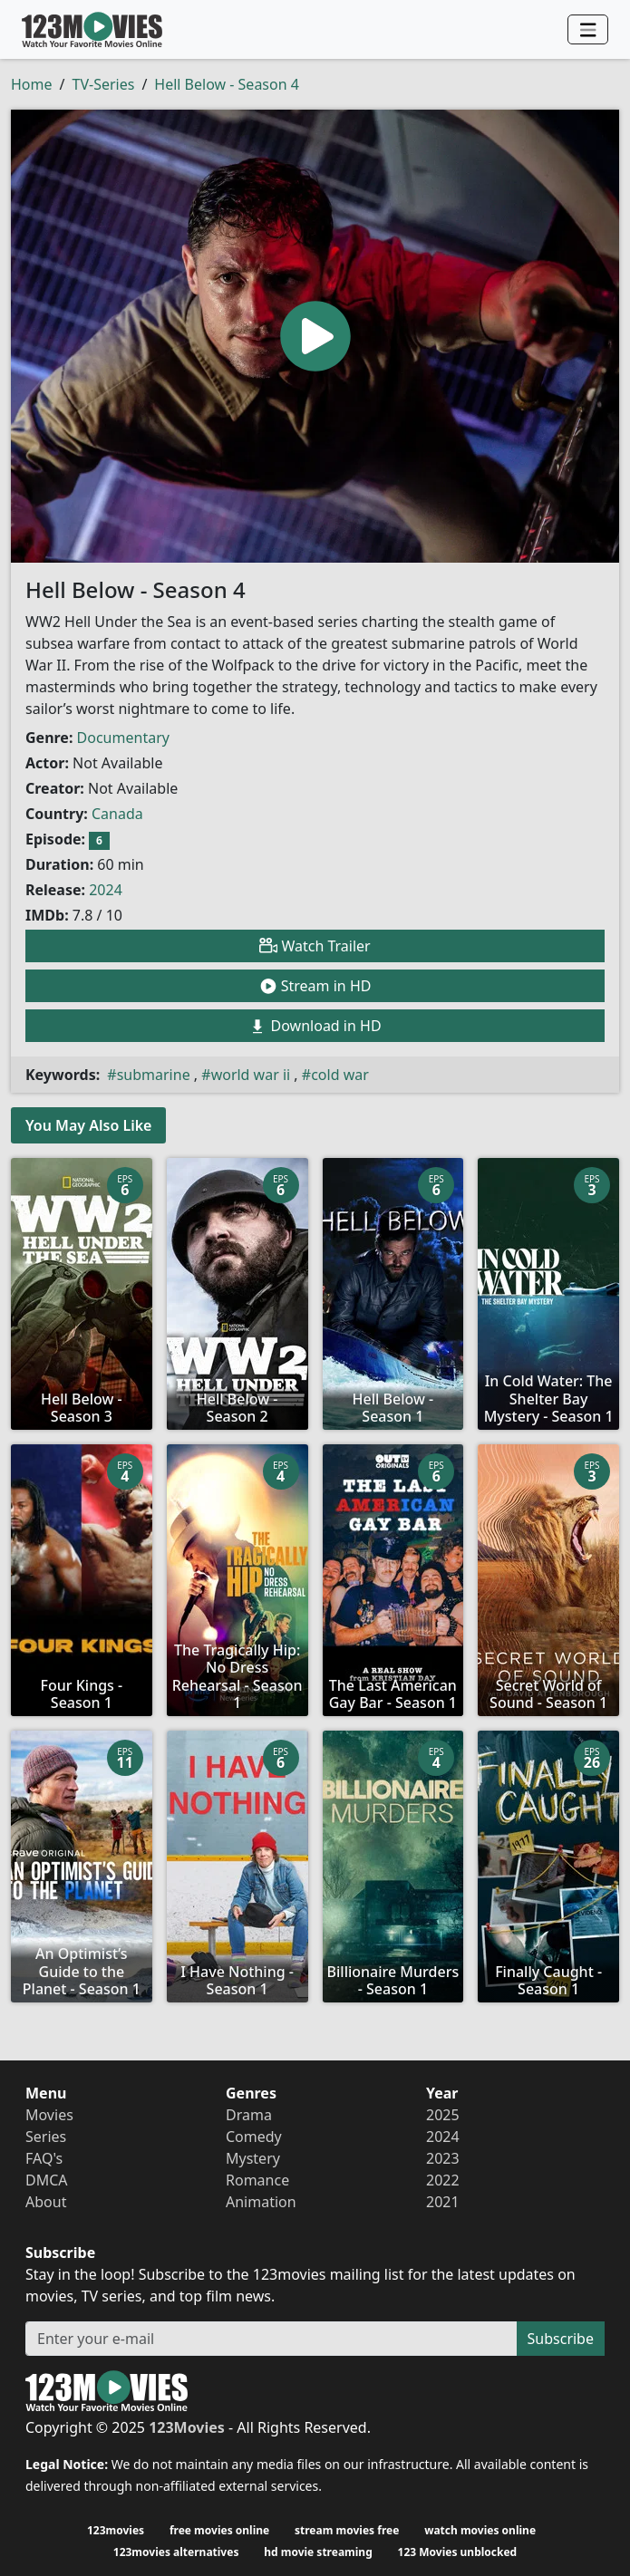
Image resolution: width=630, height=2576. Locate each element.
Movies (49, 2115)
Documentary (123, 738)
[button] (315, 336)
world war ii (251, 1075)
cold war (340, 1075)
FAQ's (44, 2158)
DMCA (46, 2180)
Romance (257, 2180)
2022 (443, 2180)
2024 (105, 890)
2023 (443, 2158)
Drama (249, 2115)
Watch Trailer (314, 946)
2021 (443, 2202)
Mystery (253, 2158)
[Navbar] (587, 29)
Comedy (254, 2137)
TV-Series (103, 84)
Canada (117, 814)
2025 (443, 2115)
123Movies (92, 29)
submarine (153, 1075)
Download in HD (314, 1026)
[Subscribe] (271, 2338)
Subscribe (561, 2339)
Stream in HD (315, 986)
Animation (261, 2202)
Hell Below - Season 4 (226, 84)
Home (32, 84)
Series (45, 2137)
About (45, 2202)
